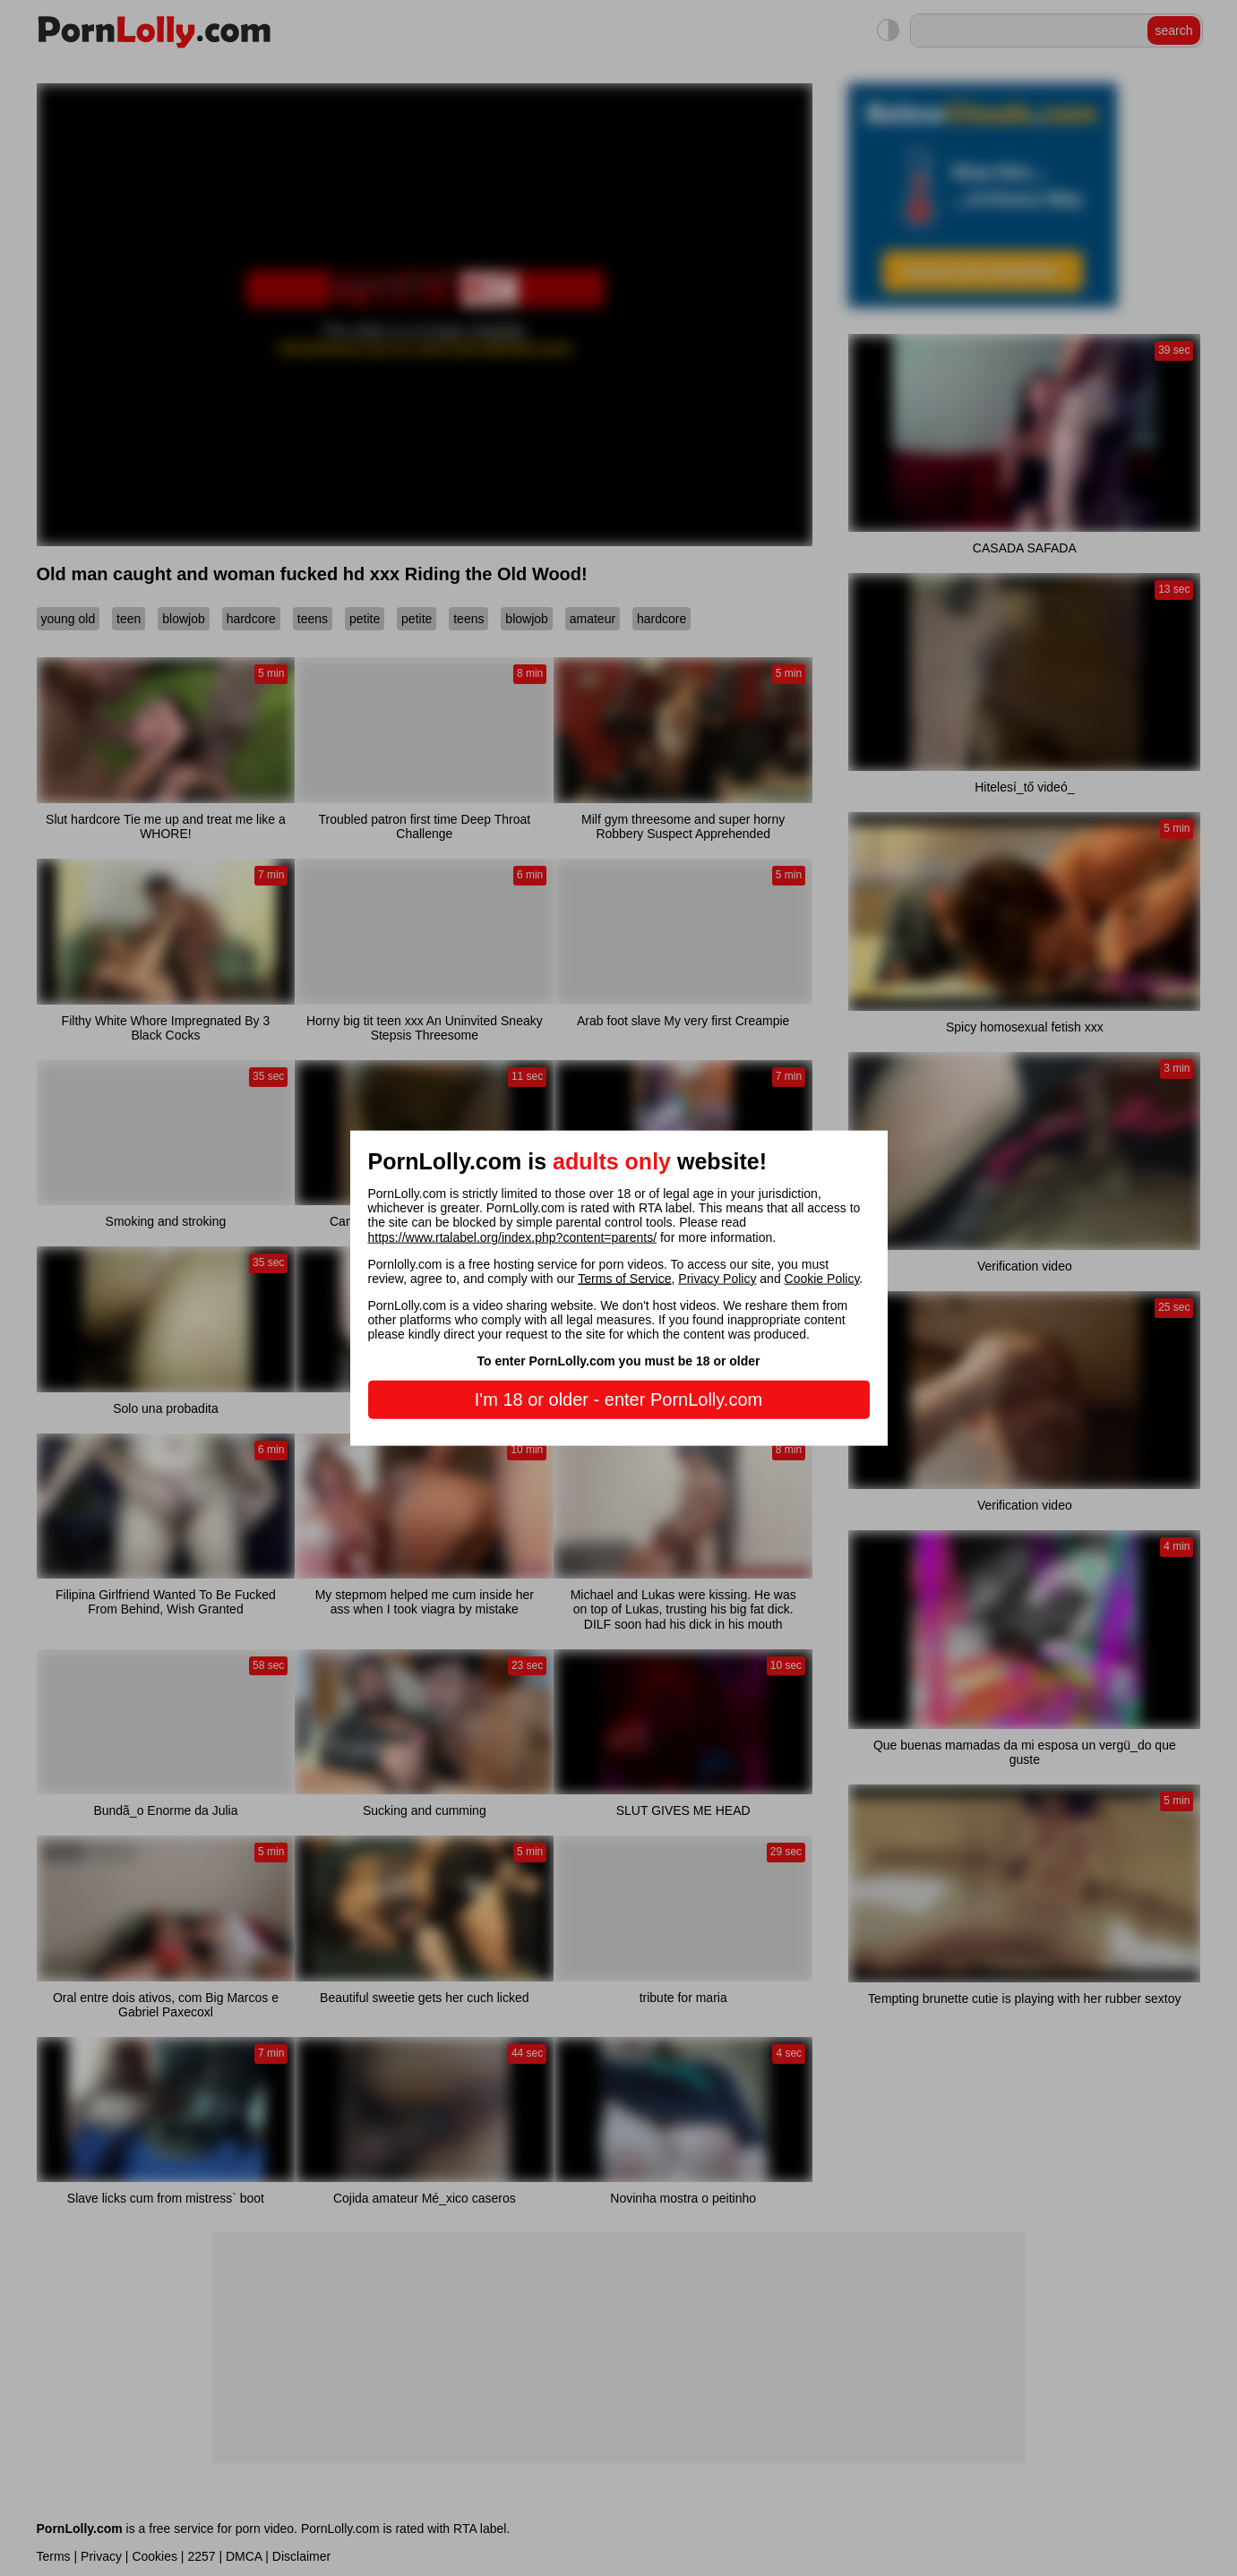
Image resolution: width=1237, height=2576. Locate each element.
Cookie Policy (822, 1278)
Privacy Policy (717, 1278)
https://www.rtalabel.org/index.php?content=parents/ (512, 1236)
